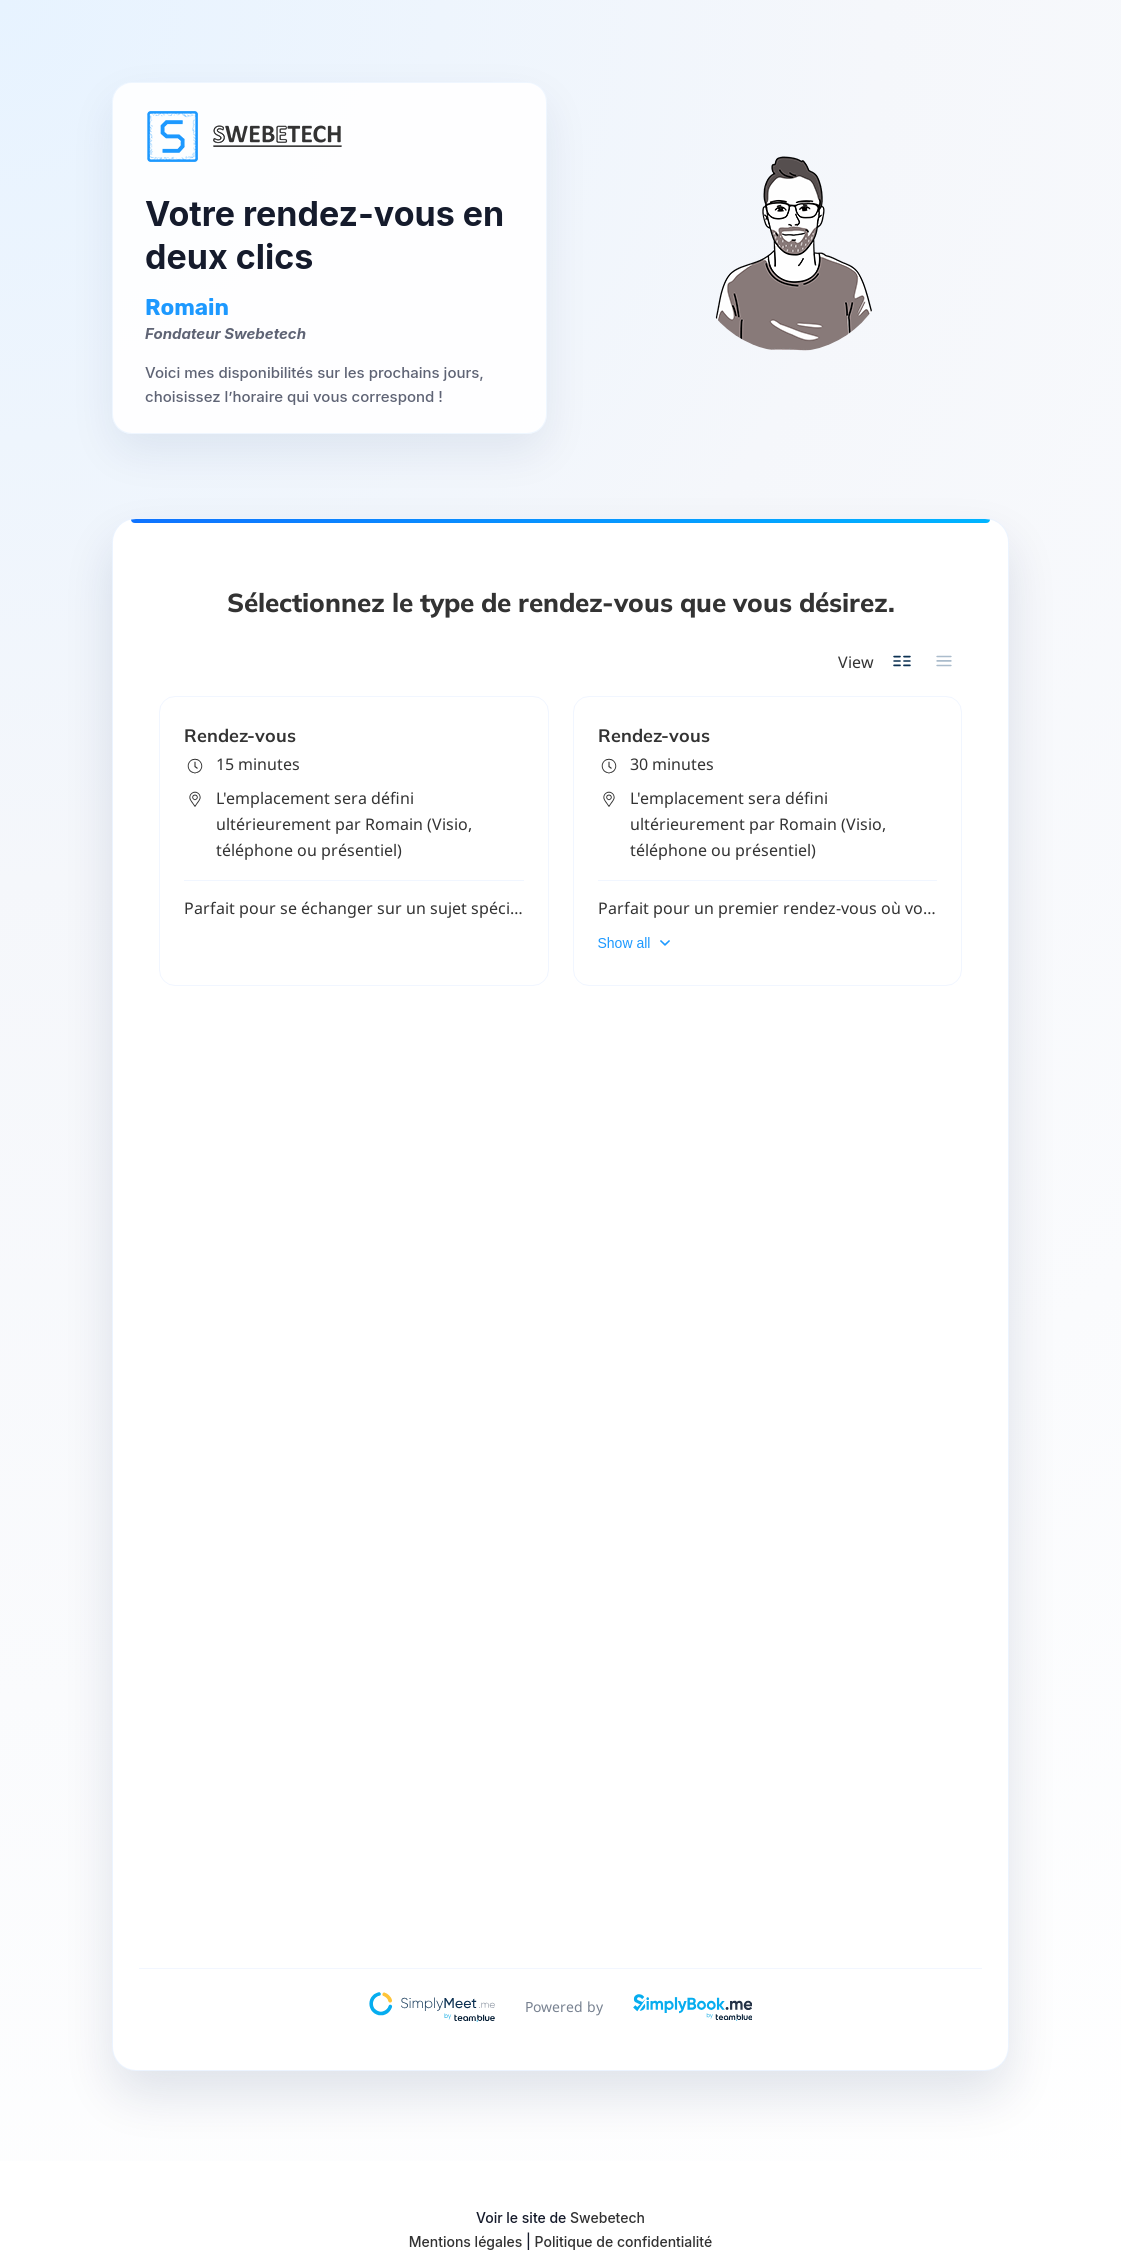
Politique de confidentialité (624, 2241)
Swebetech (607, 2217)
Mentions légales (466, 2241)
